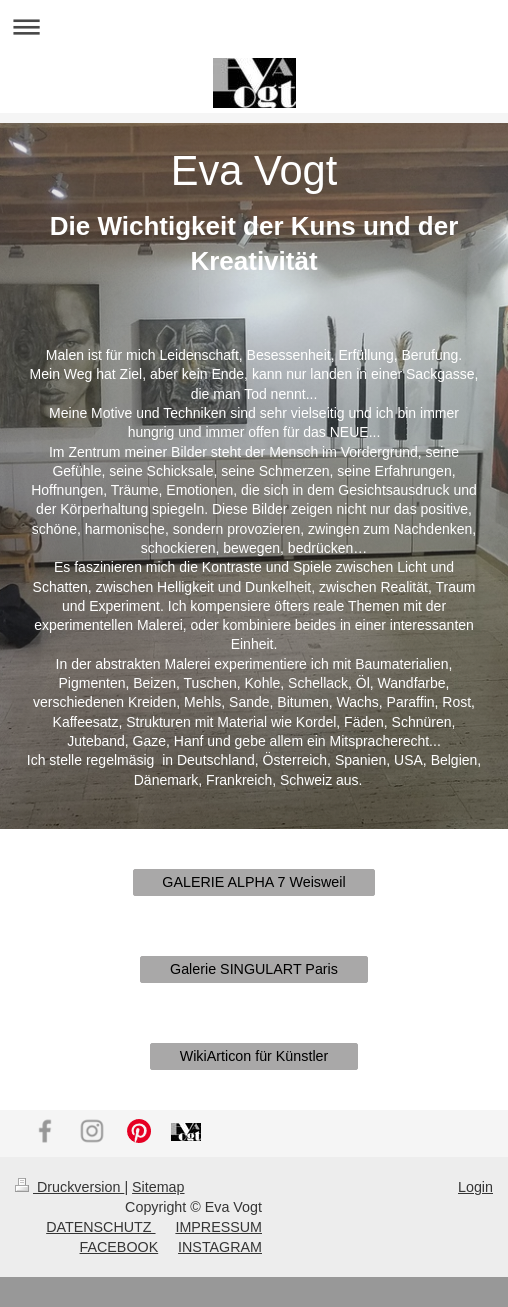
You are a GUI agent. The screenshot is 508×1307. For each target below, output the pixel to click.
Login (475, 1187)
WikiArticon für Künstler (254, 1056)
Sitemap (158, 1187)
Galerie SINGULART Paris (254, 969)
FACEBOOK (119, 1247)
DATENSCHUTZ (100, 1227)
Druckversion (69, 1187)
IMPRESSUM (218, 1227)
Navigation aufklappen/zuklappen (254, 26)
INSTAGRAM (220, 1247)
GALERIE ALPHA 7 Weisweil (253, 882)
